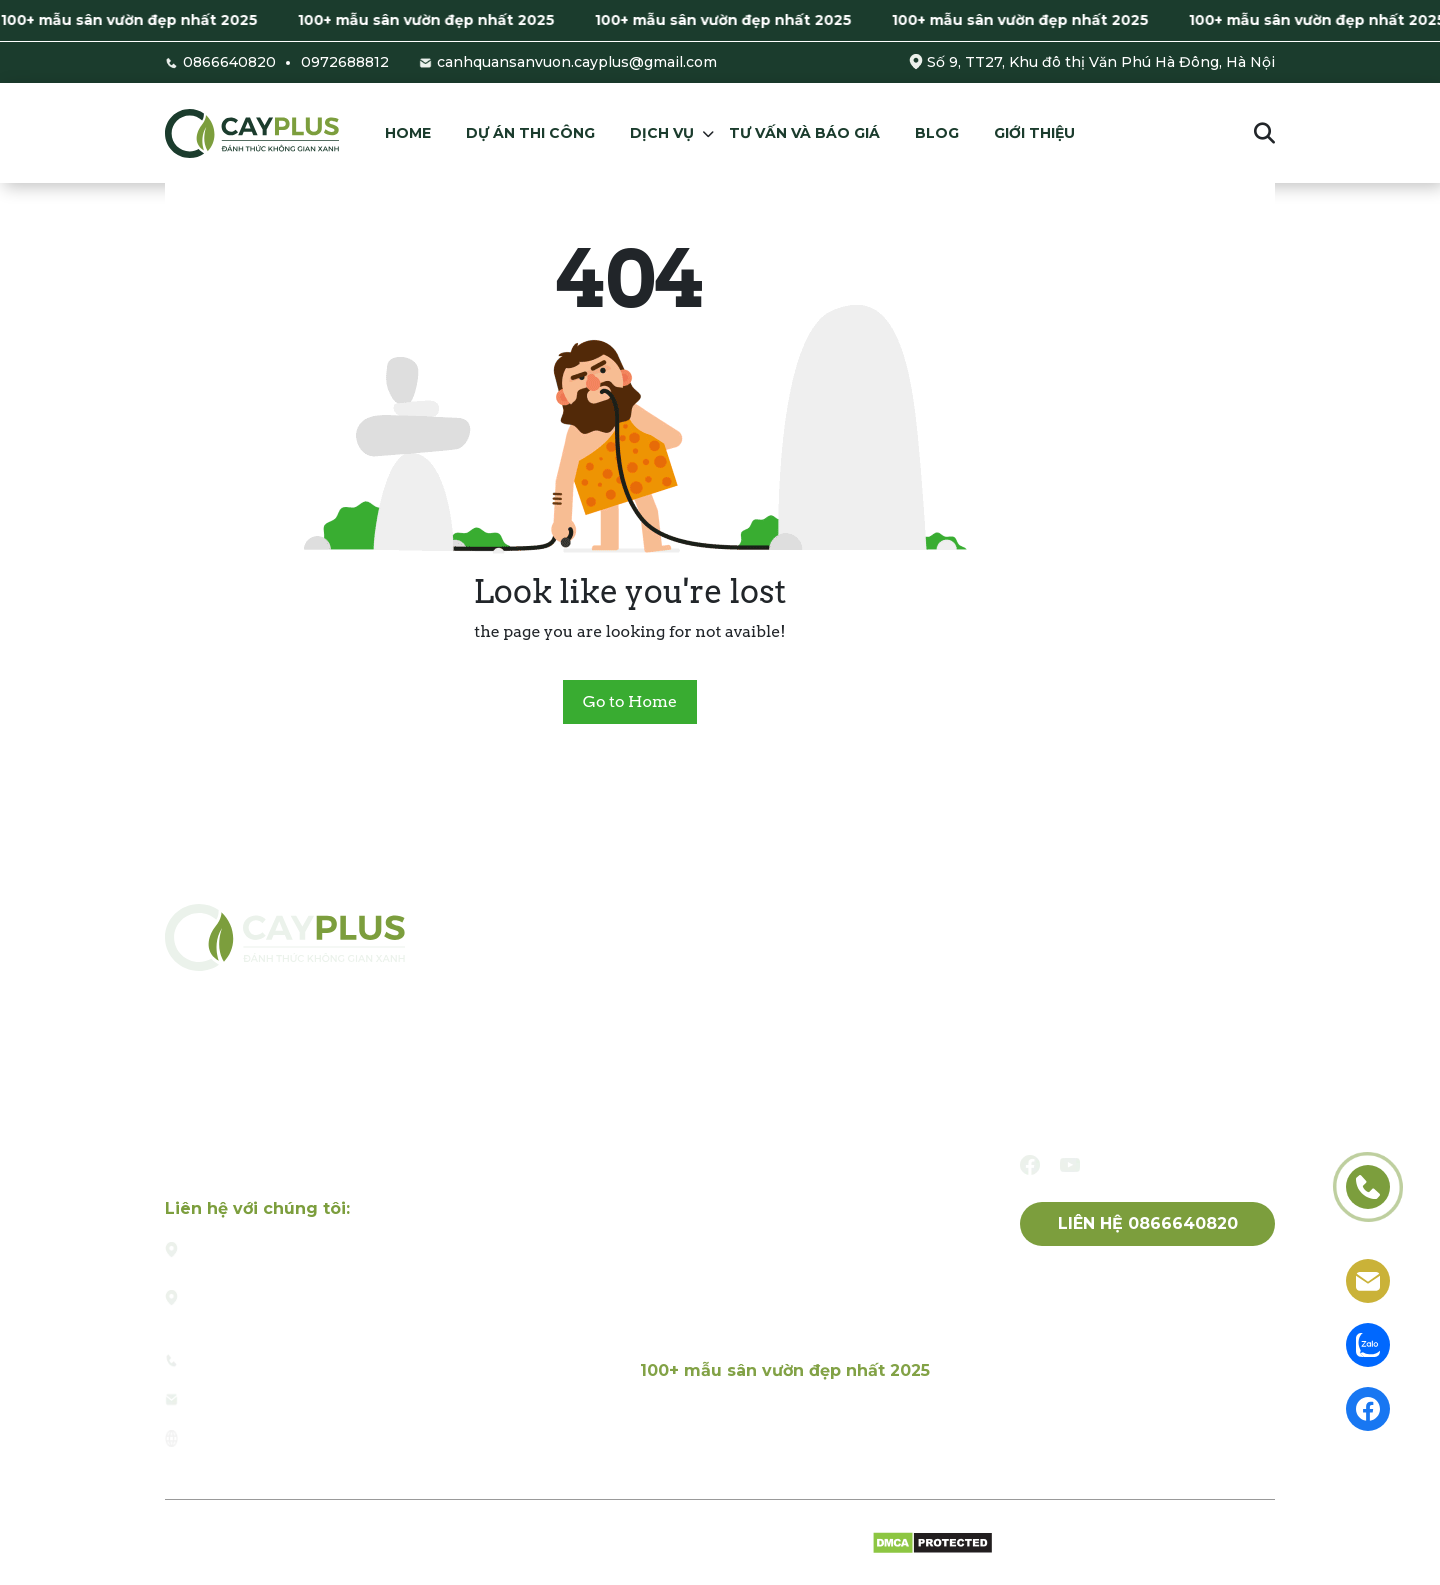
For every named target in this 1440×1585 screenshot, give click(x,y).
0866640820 (229, 62)
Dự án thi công (530, 133)
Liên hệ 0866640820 (1148, 1223)
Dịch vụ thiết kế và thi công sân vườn (787, 1062)
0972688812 (345, 62)
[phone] (1368, 1185)
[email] (1368, 1279)
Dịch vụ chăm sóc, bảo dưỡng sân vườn (795, 1326)
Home (408, 133)
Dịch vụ (662, 133)
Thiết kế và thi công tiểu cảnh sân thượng (807, 1194)
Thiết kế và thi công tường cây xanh (783, 1238)
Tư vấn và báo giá (804, 133)
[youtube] (1070, 1164)
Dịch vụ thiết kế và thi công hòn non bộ (798, 1282)
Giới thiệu (1034, 133)
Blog (937, 133)
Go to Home (630, 701)
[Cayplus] (252, 132)
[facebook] (1030, 1164)
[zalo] (1368, 1343)
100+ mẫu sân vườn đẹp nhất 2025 (146, 20)
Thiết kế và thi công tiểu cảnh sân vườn (797, 1150)
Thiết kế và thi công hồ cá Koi (756, 1106)
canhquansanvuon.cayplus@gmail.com (577, 62)
